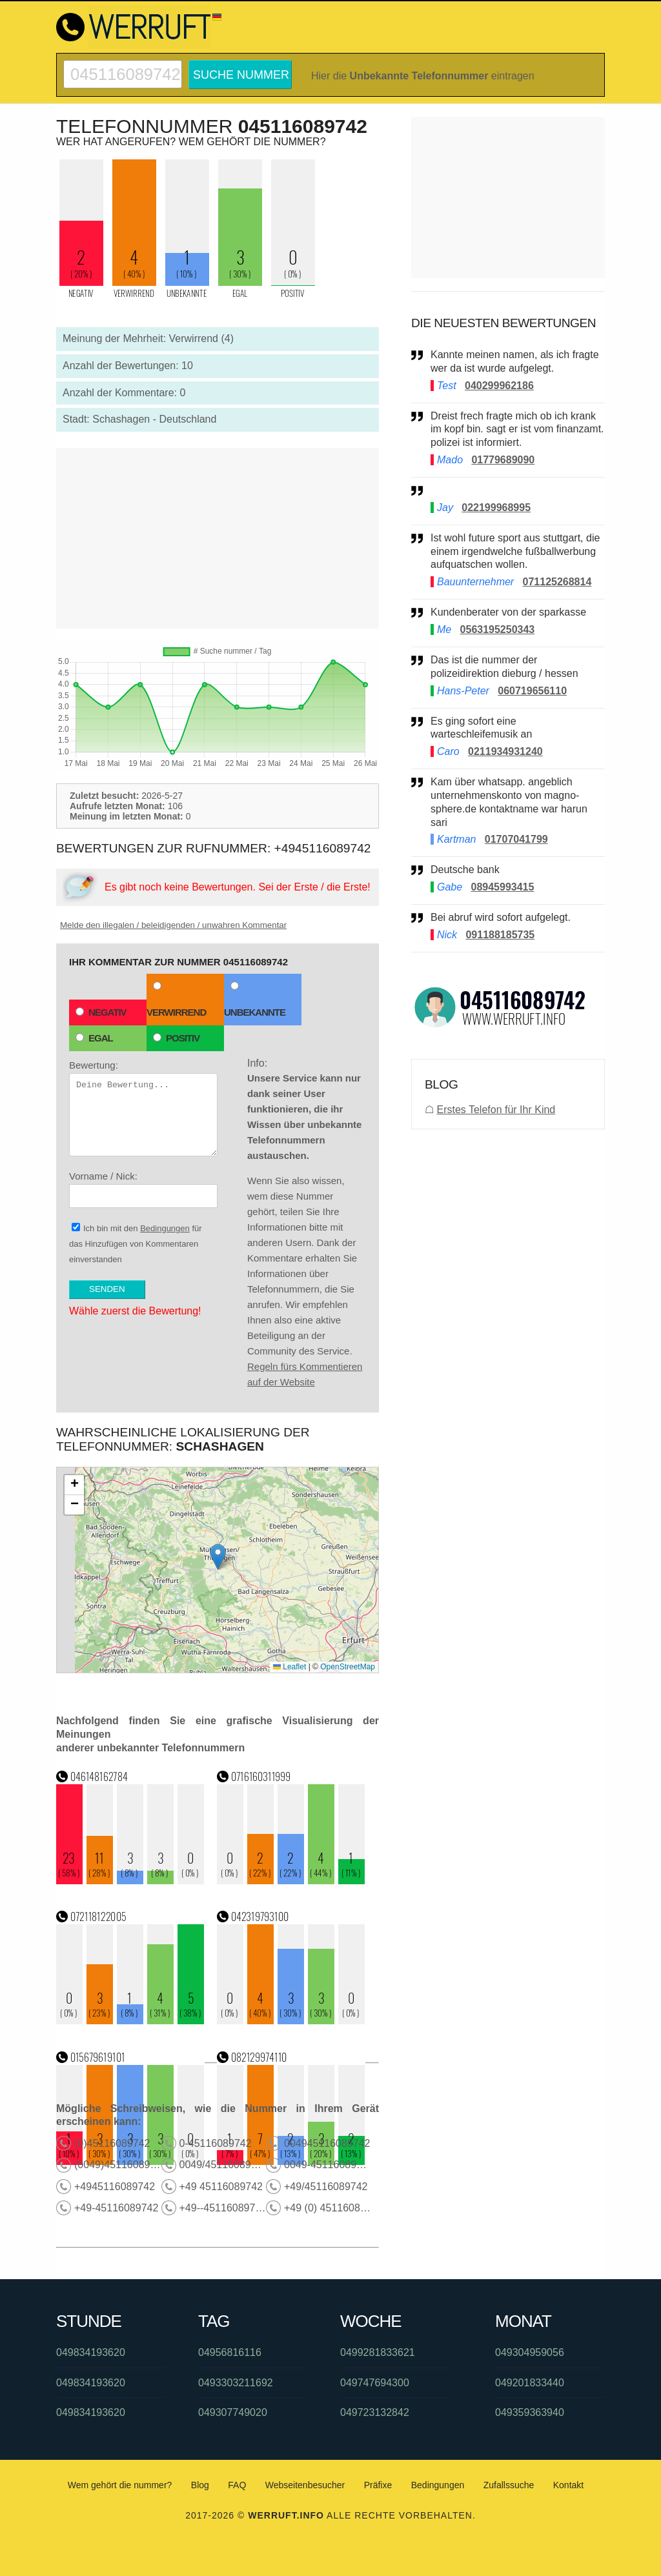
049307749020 (232, 2412)
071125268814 (557, 581)
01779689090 (502, 459)
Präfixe (378, 2485)
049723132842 (374, 2412)
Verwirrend (176, 999)
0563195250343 (497, 629)
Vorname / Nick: (143, 1189)
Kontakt (568, 2485)
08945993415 (502, 886)
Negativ (101, 1012)
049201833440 (529, 2382)
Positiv (176, 1037)
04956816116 (229, 2352)
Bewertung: (143, 1108)
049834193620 (90, 2352)
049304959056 (529, 2352)
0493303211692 (235, 2382)
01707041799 (516, 839)
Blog (200, 2485)
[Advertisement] (217, 538)
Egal (94, 1037)
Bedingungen (165, 1228)
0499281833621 (377, 2352)
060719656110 (532, 690)
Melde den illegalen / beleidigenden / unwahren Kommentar (173, 925)
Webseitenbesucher (305, 2485)
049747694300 (374, 2382)
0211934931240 (505, 751)
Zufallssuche (508, 2485)
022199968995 (496, 507)
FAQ (237, 2485)
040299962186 (499, 385)
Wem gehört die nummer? (120, 2485)
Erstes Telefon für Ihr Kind (495, 1109)
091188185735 (499, 934)
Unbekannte (254, 999)
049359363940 (529, 2412)
